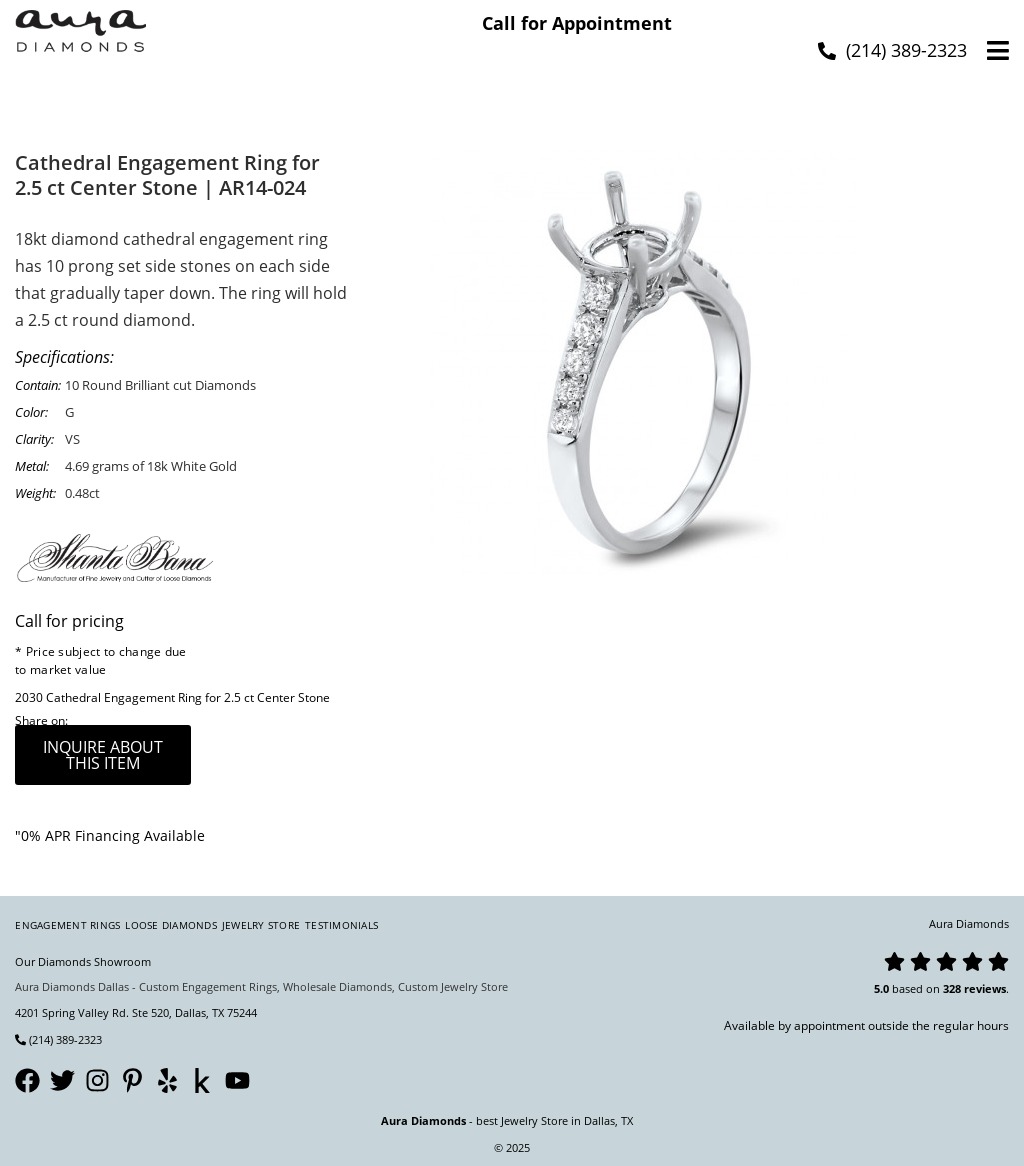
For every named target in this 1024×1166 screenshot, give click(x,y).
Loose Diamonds (171, 925)
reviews (985, 988)
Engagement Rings (67, 925)
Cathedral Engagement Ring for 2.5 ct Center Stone (188, 697)
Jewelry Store (261, 925)
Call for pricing (69, 621)
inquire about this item (103, 755)
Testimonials (341, 925)
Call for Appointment (577, 23)
